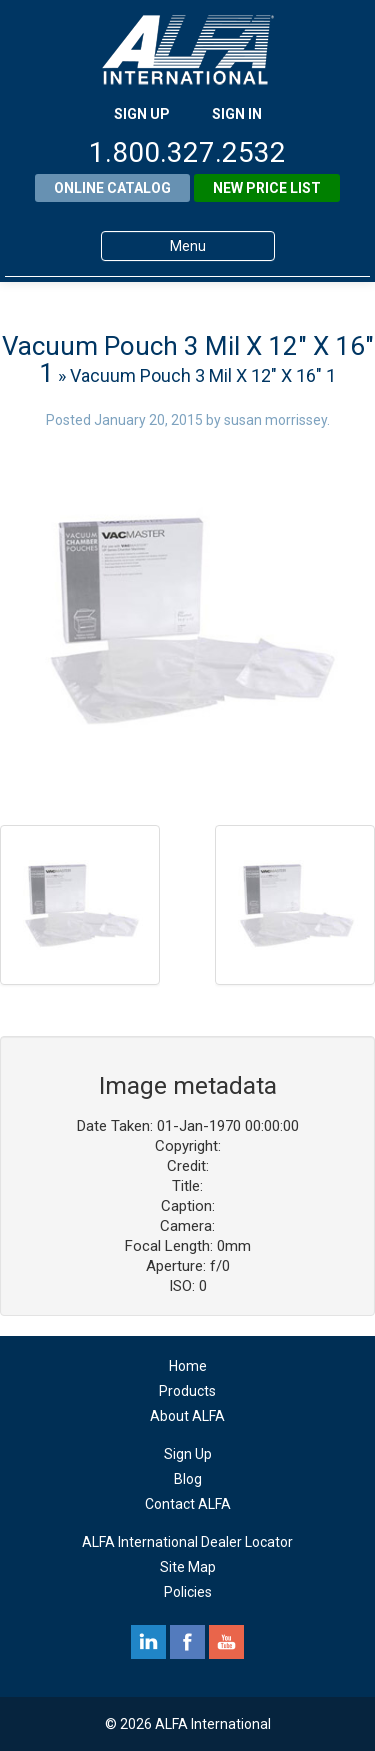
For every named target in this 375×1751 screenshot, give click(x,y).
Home (188, 1366)
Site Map (188, 1567)
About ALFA (187, 1416)
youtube (226, 1642)
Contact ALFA (188, 1504)
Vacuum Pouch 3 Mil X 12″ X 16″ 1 (188, 359)
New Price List (267, 188)
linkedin (148, 1642)
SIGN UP (142, 114)
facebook (187, 1642)
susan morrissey (275, 420)
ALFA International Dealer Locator (187, 1542)
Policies (188, 1592)
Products (187, 1391)
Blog (188, 1479)
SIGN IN (237, 114)
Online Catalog (112, 188)
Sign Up (188, 1454)
